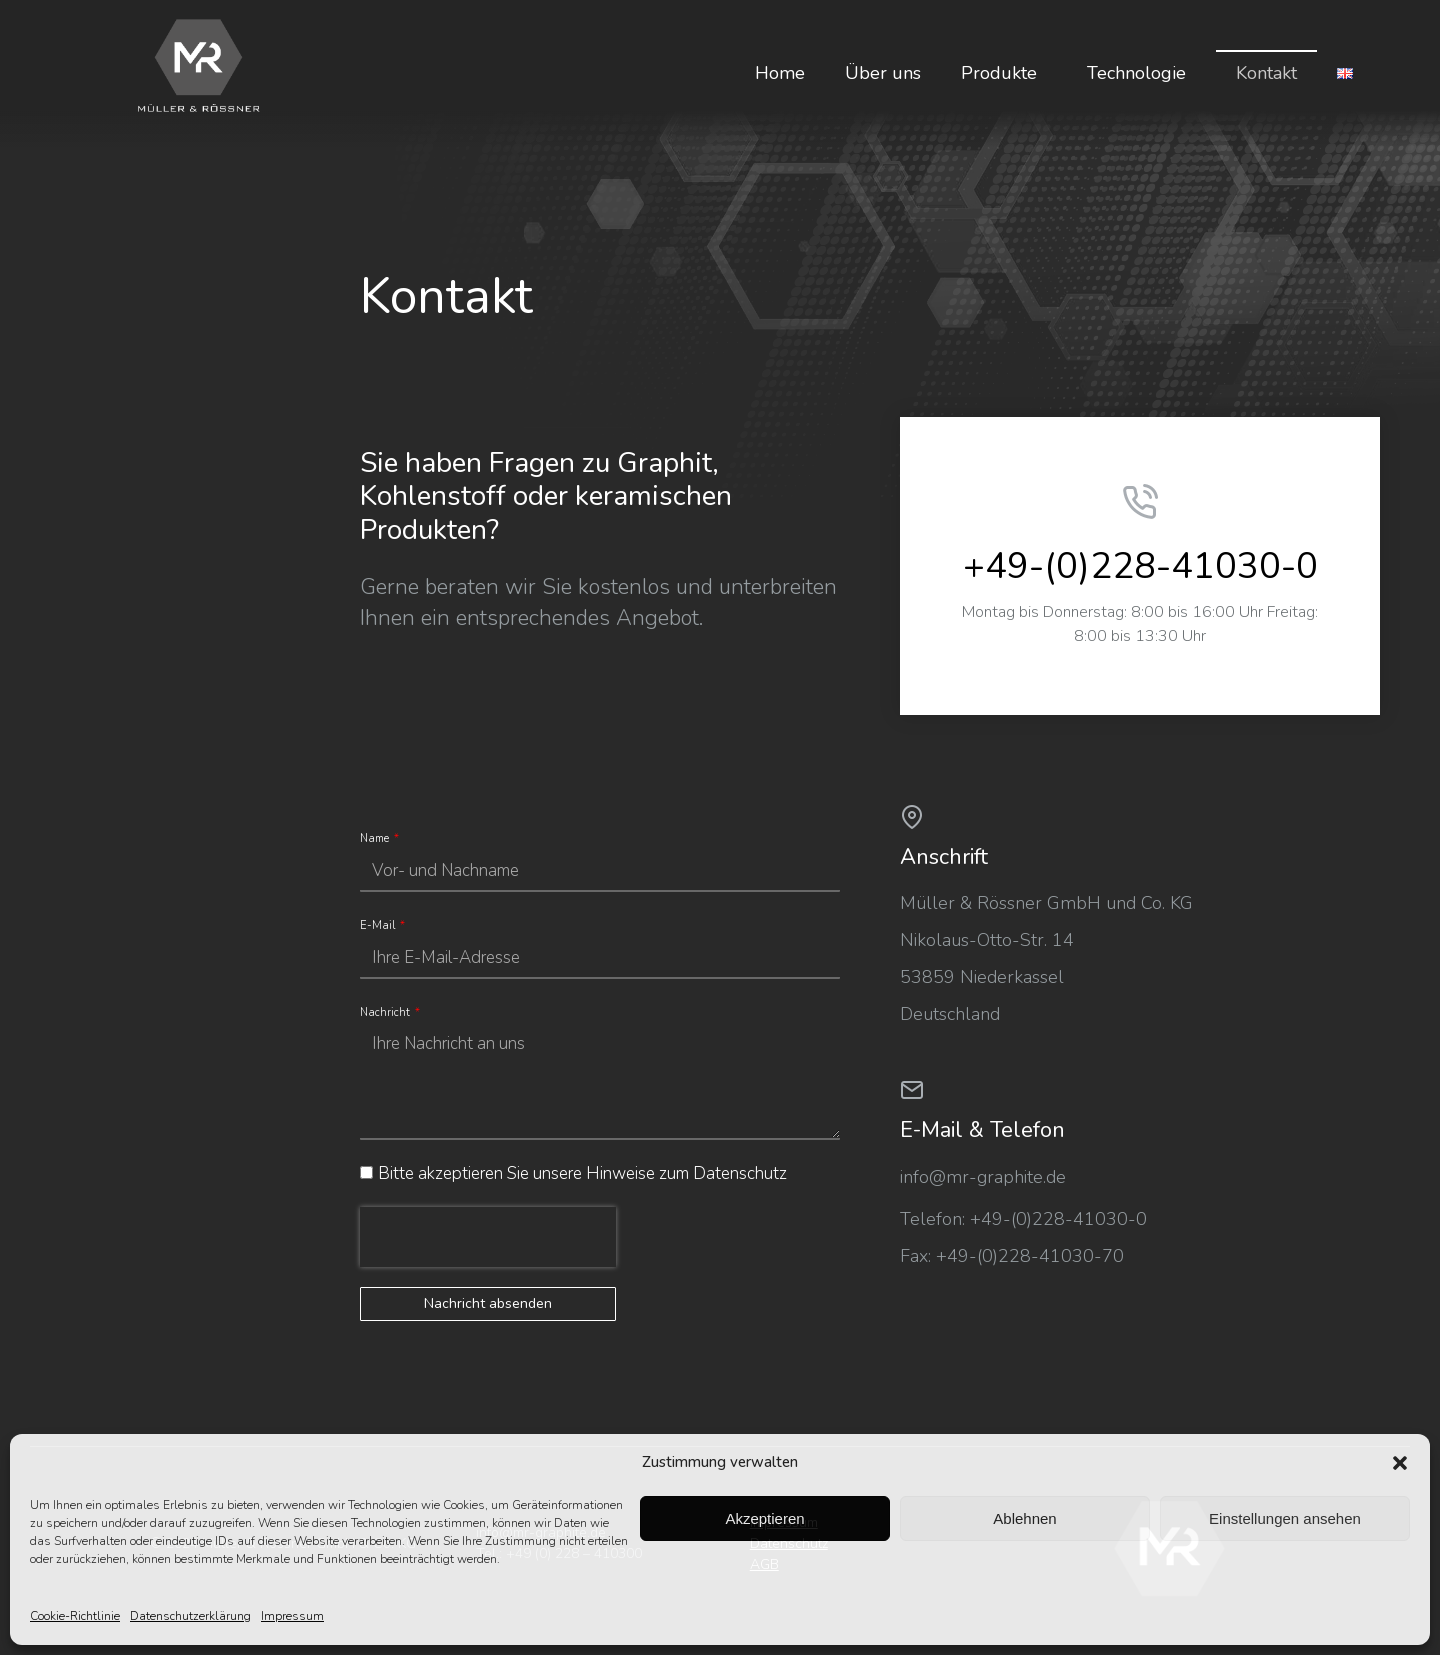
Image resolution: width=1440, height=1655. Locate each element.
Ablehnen (1024, 1518)
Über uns (883, 73)
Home (780, 73)
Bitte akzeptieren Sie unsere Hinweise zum (582, 1173)
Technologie (1141, 73)
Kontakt (1266, 73)
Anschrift (944, 857)
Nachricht (386, 1012)
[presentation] (488, 1237)
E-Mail (379, 925)
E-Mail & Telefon (982, 1130)
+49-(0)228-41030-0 (1140, 566)
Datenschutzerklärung (190, 1616)
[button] (1400, 1463)
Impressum (292, 1616)
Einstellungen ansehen (1285, 1518)
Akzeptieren (764, 1518)
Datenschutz (740, 1173)
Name (376, 838)
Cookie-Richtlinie (75, 1616)
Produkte (1004, 73)
